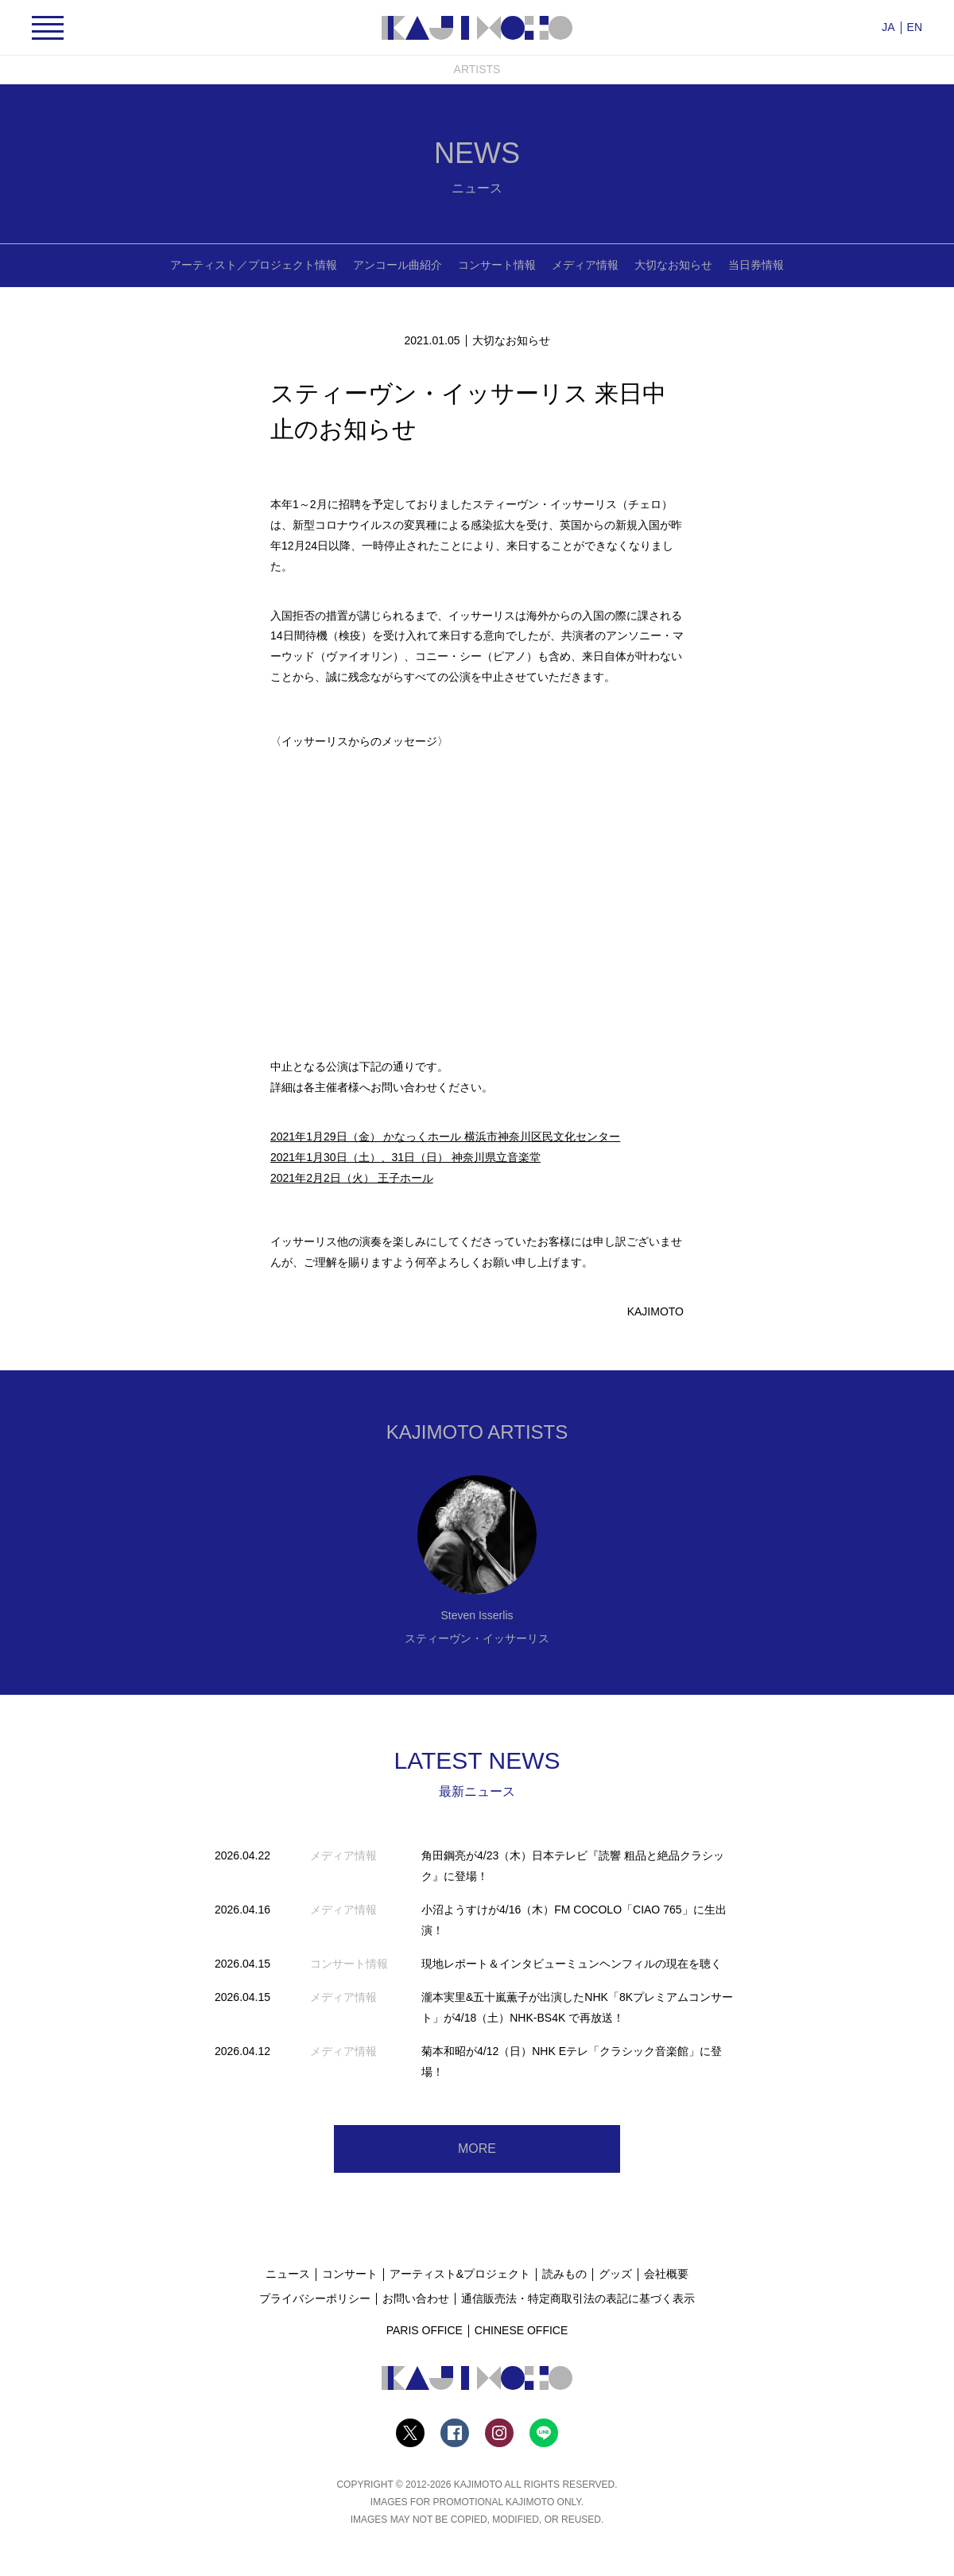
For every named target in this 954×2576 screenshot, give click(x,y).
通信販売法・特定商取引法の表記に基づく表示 (578, 2298)
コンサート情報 (497, 264)
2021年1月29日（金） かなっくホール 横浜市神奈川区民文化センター (445, 1136)
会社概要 (666, 2273)
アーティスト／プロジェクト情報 (253, 264)
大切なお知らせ (673, 264)
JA (888, 27)
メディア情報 (585, 264)
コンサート (350, 2273)
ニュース (288, 2273)
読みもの (564, 2273)
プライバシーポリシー (314, 2298)
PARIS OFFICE (424, 2330)
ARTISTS (477, 69)
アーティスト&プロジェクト (460, 2273)
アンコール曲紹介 (397, 264)
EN (914, 27)
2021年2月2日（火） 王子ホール (351, 1177)
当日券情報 (756, 264)
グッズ (615, 2273)
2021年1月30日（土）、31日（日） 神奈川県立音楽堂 (405, 1157)
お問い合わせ (415, 2298)
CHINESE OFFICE (521, 2330)
